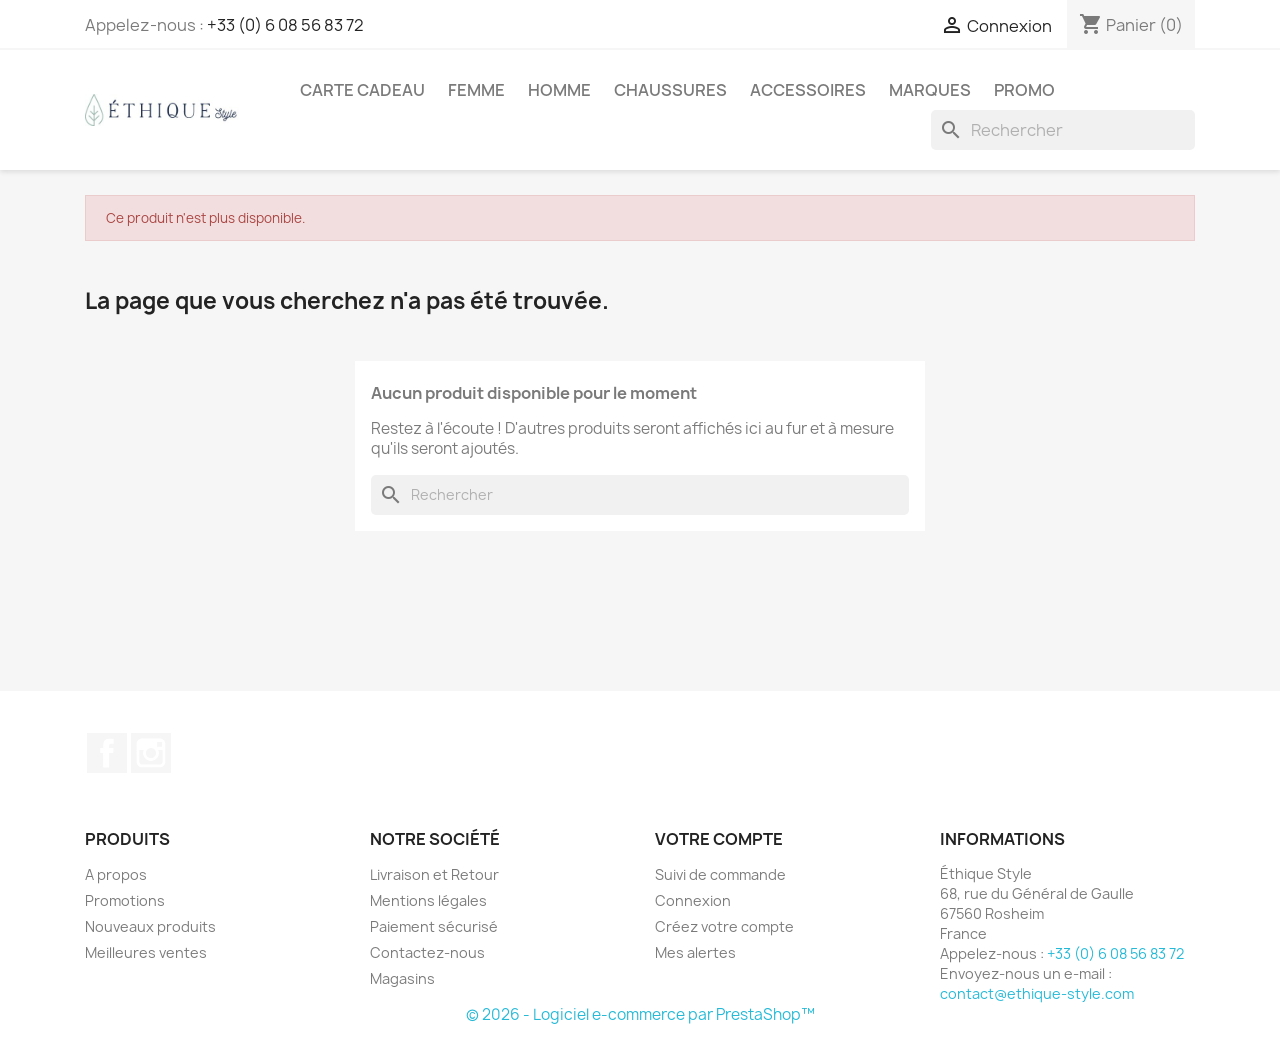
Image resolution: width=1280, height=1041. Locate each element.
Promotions (125, 900)
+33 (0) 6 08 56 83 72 (285, 25)
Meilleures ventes (146, 952)
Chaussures (670, 90)
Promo (1024, 90)
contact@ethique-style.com (1037, 993)
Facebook (107, 753)
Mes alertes (695, 952)
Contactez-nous (427, 952)
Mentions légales (428, 900)
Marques (930, 90)
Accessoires (808, 90)
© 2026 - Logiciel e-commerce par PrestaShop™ (640, 1014)
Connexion (693, 900)
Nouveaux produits (150, 926)
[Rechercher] (1063, 130)
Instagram (151, 753)
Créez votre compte (724, 926)
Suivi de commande (720, 874)
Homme (559, 90)
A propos (116, 874)
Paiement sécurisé (434, 926)
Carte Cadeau (362, 90)
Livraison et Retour (434, 874)
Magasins (402, 978)
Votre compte (719, 839)
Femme (476, 90)
